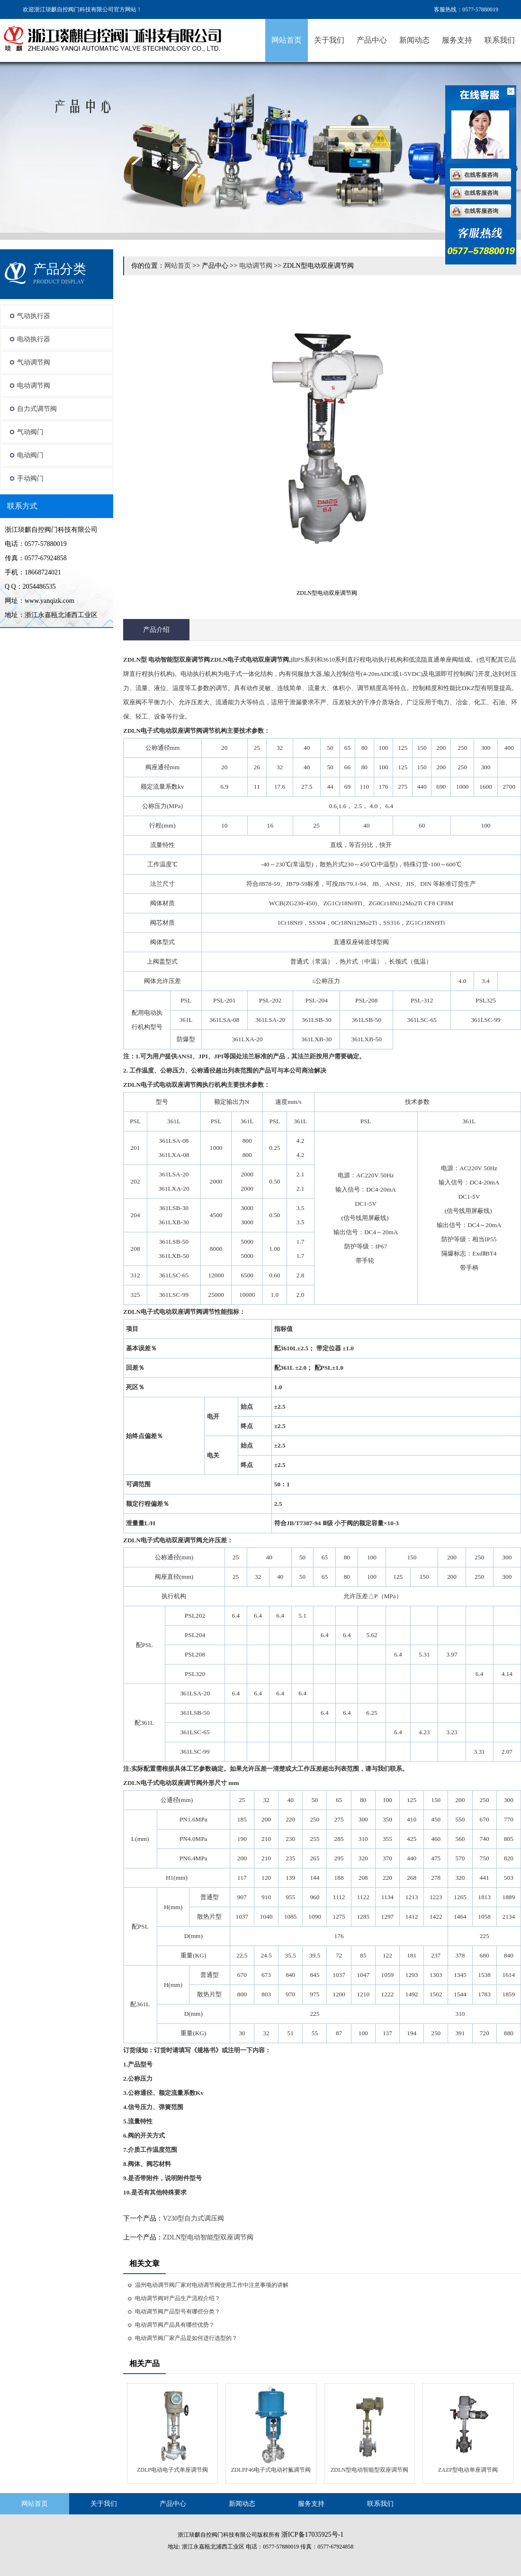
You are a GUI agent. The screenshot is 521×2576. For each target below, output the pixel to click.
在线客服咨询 (481, 175)
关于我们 (329, 40)
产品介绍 (156, 629)
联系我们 (500, 40)
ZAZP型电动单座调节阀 (468, 2470)
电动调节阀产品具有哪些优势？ (175, 2324)
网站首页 (286, 40)
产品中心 (372, 40)
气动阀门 (30, 432)
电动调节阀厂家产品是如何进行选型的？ (186, 2338)
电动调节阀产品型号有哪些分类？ (177, 2311)
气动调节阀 (33, 362)
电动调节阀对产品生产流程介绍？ (177, 2298)
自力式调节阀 (37, 408)
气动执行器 (33, 315)
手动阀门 (30, 478)
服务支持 (457, 40)
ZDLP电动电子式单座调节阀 (172, 2470)
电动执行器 (33, 339)
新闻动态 (414, 40)
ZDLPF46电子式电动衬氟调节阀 (271, 2470)
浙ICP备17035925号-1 (312, 2534)
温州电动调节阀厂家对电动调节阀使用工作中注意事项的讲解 (211, 2285)
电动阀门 (30, 455)
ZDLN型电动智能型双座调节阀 (208, 2237)
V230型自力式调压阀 (193, 2218)
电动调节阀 (33, 385)
